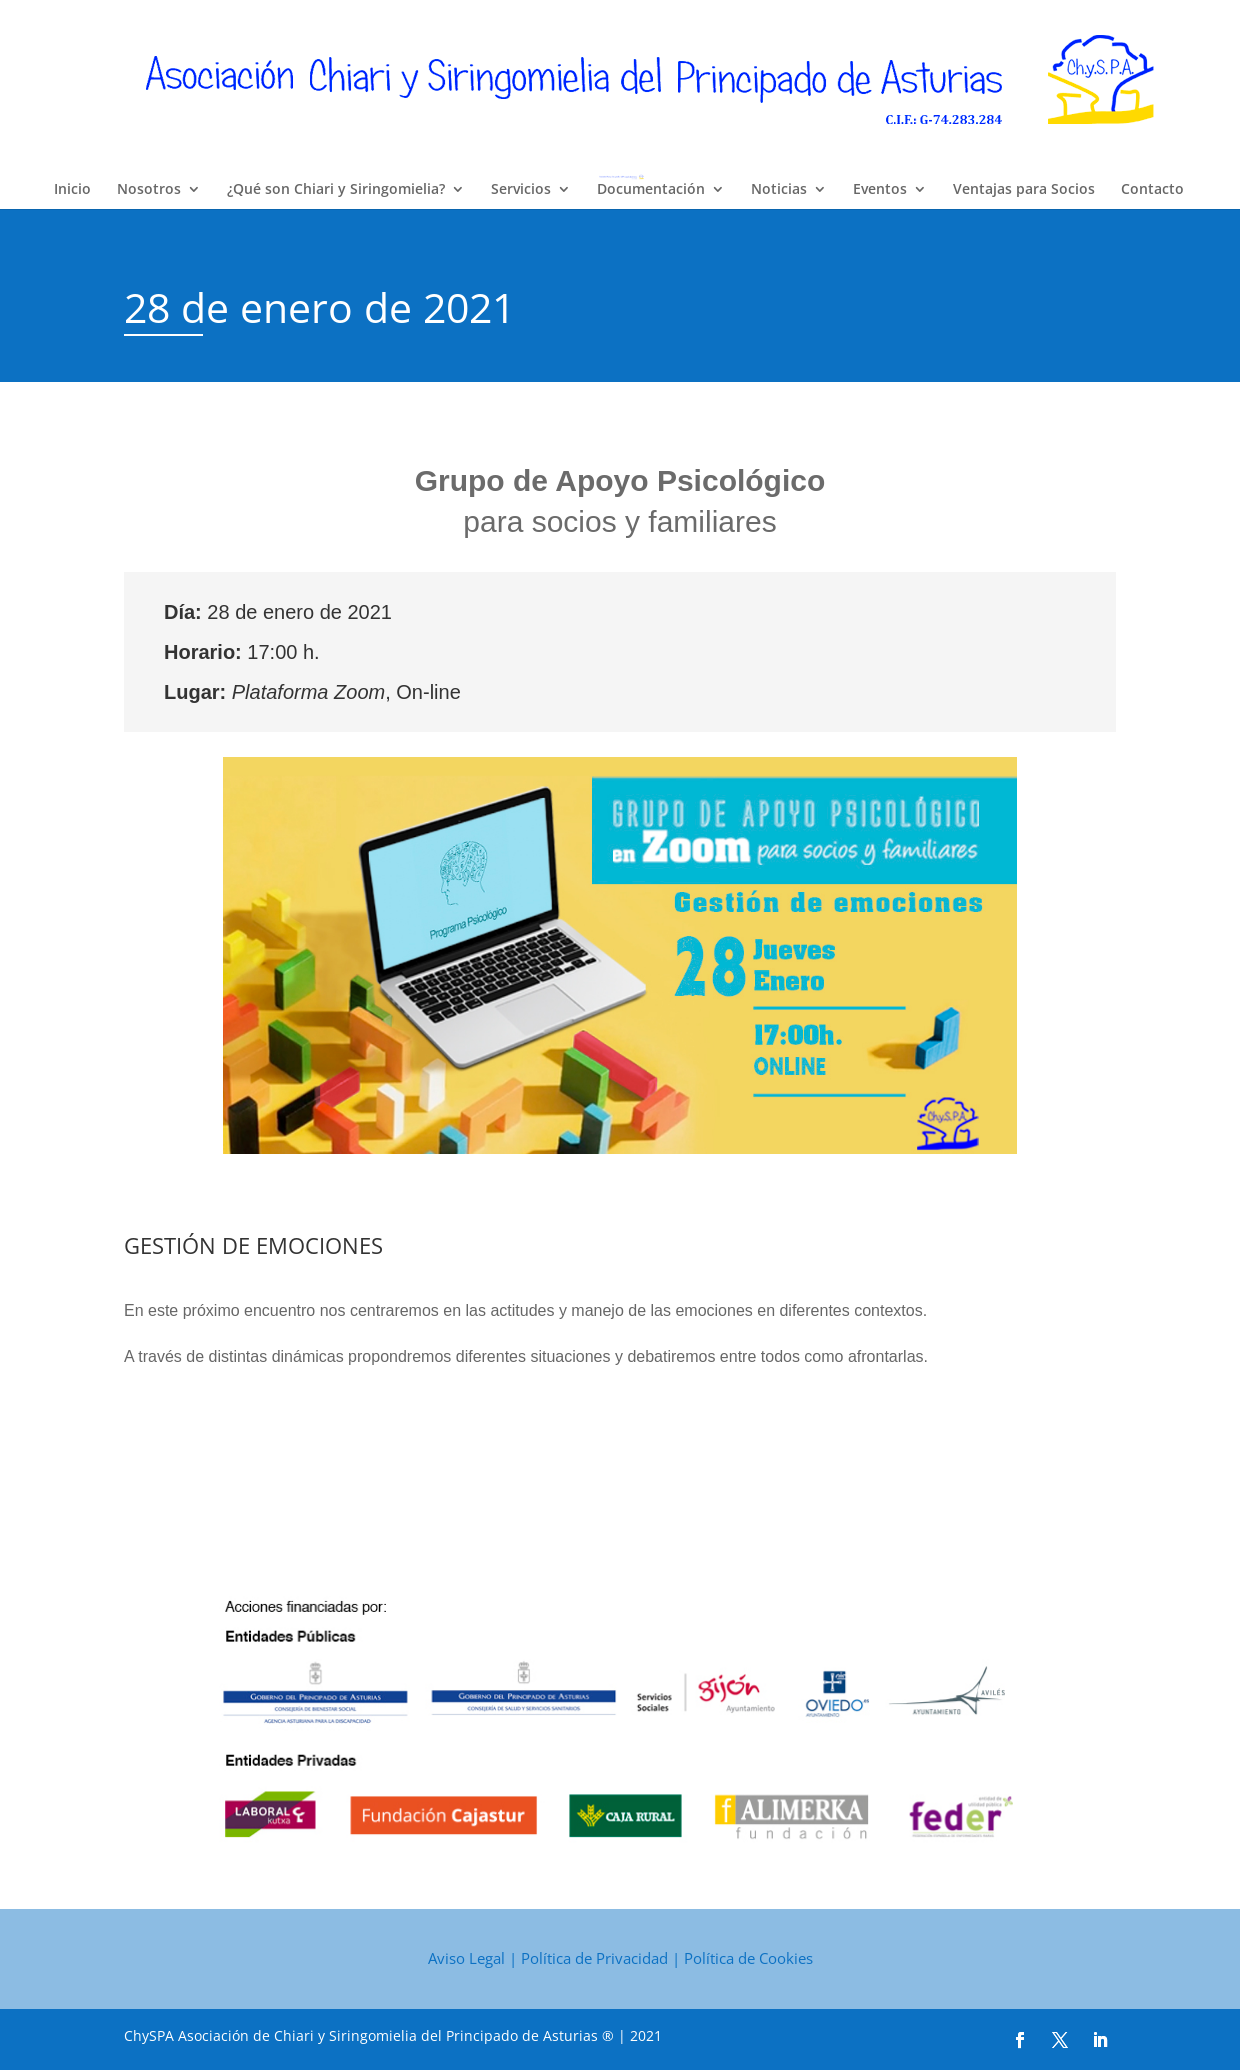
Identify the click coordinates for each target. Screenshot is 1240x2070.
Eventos (880, 190)
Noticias (779, 190)
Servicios (521, 190)
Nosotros (149, 190)
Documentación (651, 190)
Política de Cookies (748, 1958)
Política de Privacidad (594, 1958)
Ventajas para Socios (1024, 190)
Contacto (1152, 190)
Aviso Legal (466, 1958)
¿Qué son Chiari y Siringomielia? (336, 190)
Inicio (72, 190)
